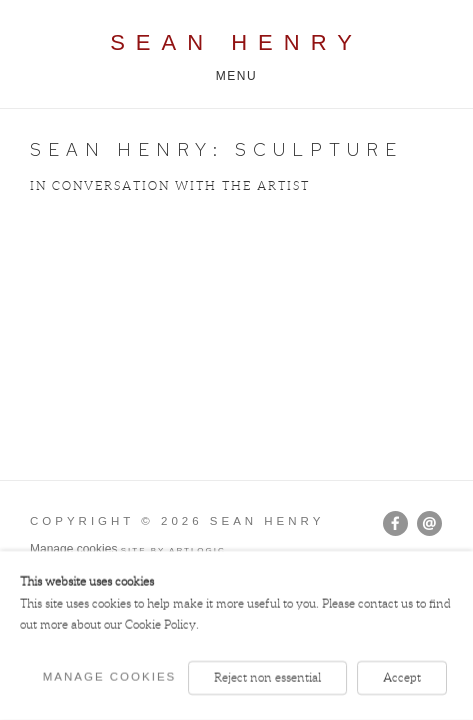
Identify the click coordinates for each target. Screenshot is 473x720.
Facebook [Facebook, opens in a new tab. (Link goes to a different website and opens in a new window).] (395, 524)
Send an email (429, 523)
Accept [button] (402, 677)
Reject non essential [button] (267, 677)
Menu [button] (237, 76)
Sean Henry (236, 42)
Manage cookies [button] (73, 549)
